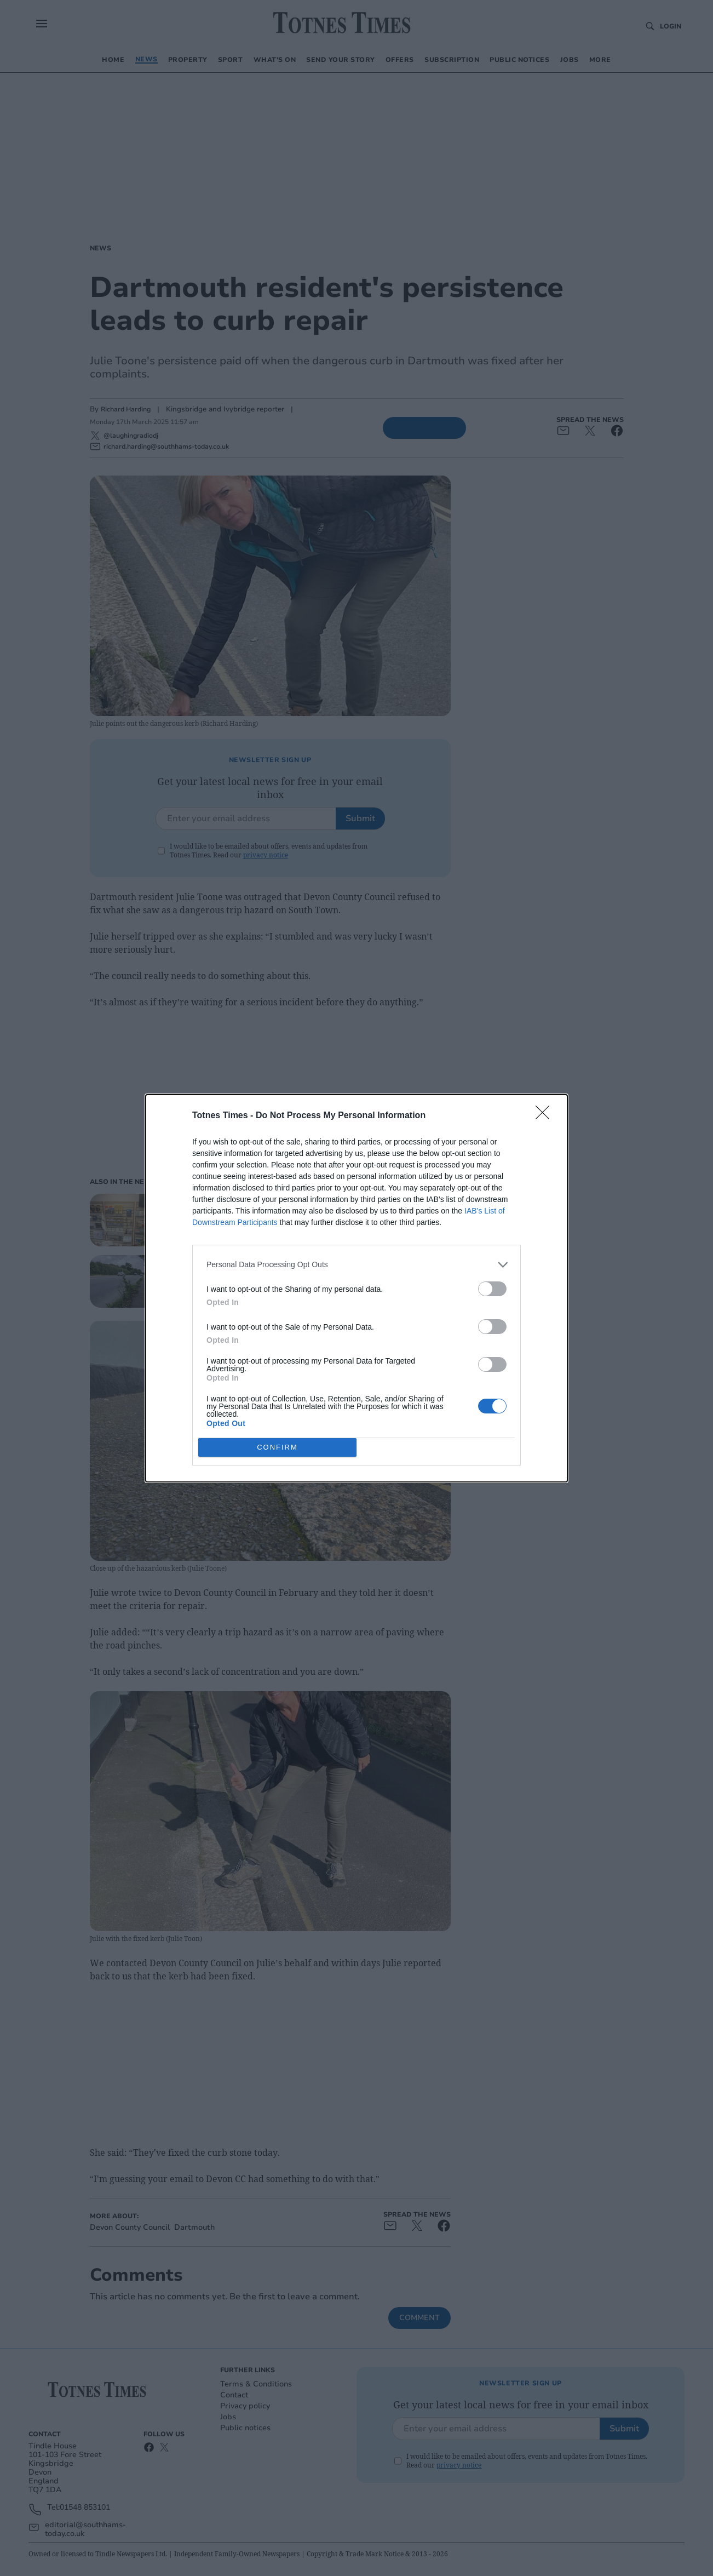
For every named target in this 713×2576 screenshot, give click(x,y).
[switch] (492, 1288)
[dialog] (356, 1288)
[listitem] (356, 1264)
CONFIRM (277, 1447)
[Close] (546, 1116)
